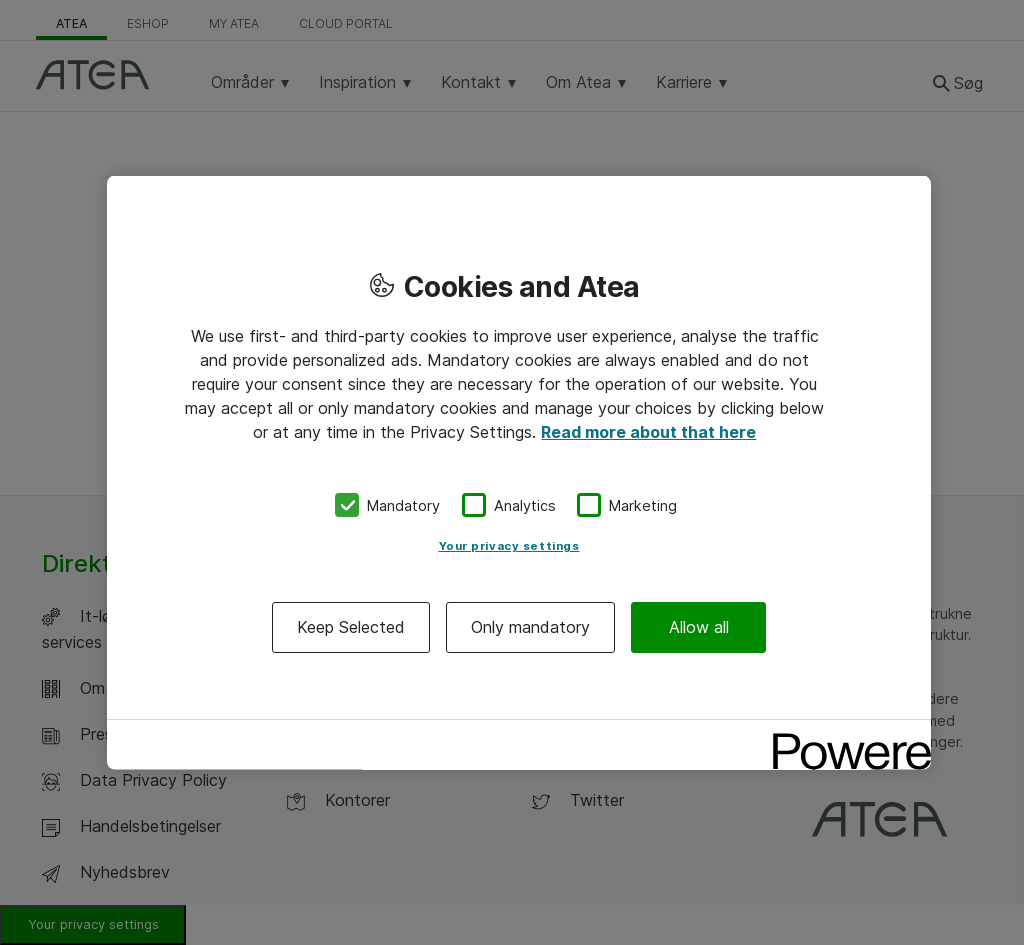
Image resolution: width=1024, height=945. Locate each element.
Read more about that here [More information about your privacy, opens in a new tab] (648, 431)
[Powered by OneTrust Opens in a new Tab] (845, 737)
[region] (519, 472)
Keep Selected (351, 627)
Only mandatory (530, 627)
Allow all (699, 627)
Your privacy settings (509, 546)
